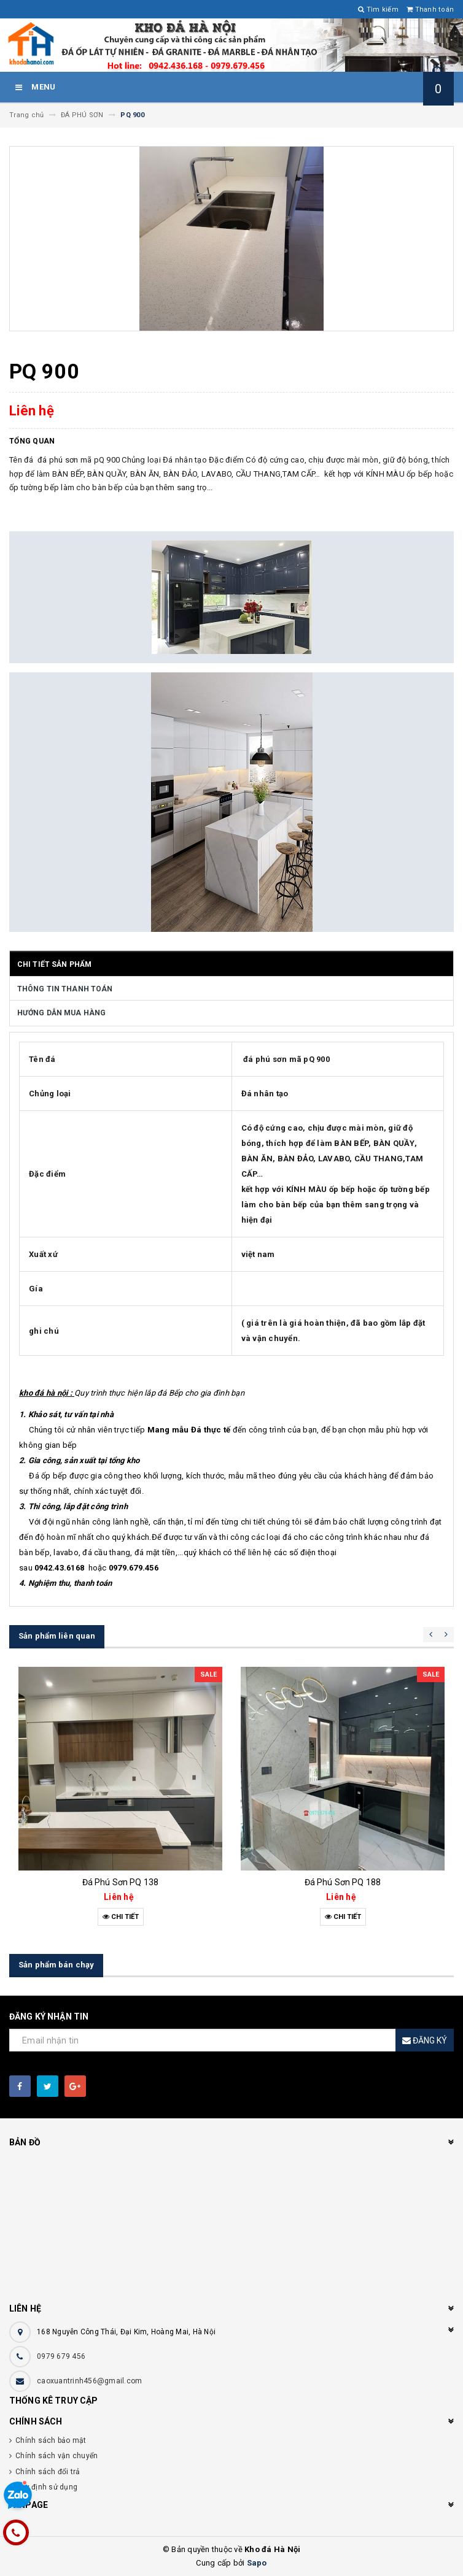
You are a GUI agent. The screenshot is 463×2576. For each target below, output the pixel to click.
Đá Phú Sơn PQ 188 (343, 1882)
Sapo (257, 2562)
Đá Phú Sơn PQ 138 (120, 1882)
